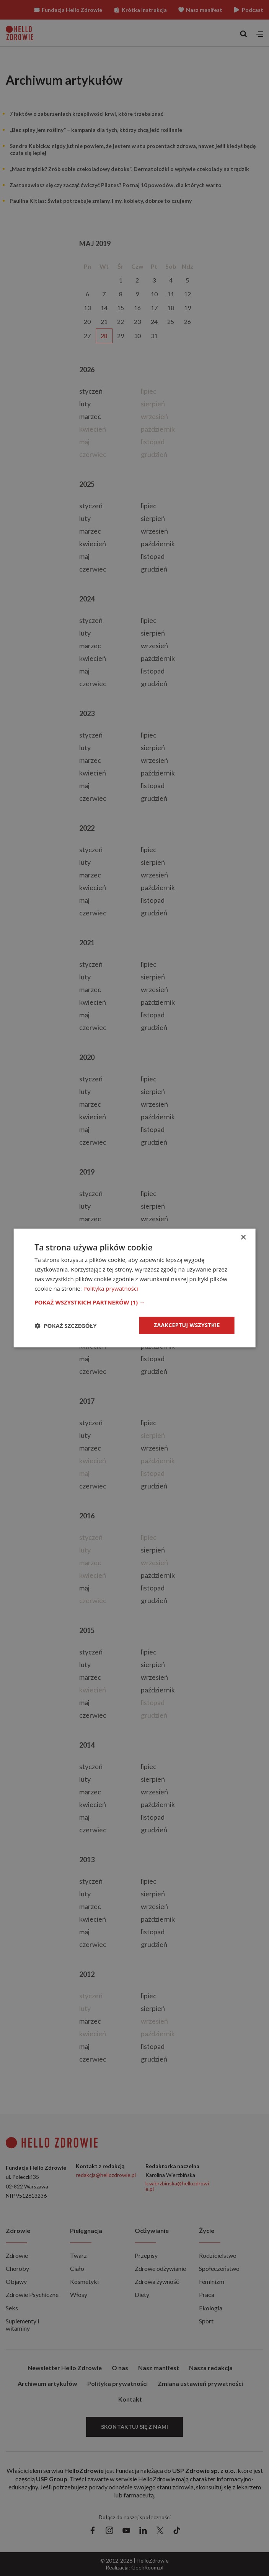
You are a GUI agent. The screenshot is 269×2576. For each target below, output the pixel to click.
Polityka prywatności (110, 1288)
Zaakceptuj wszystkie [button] (187, 1325)
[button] (134, 1302)
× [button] (243, 1237)
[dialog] (134, 1288)
